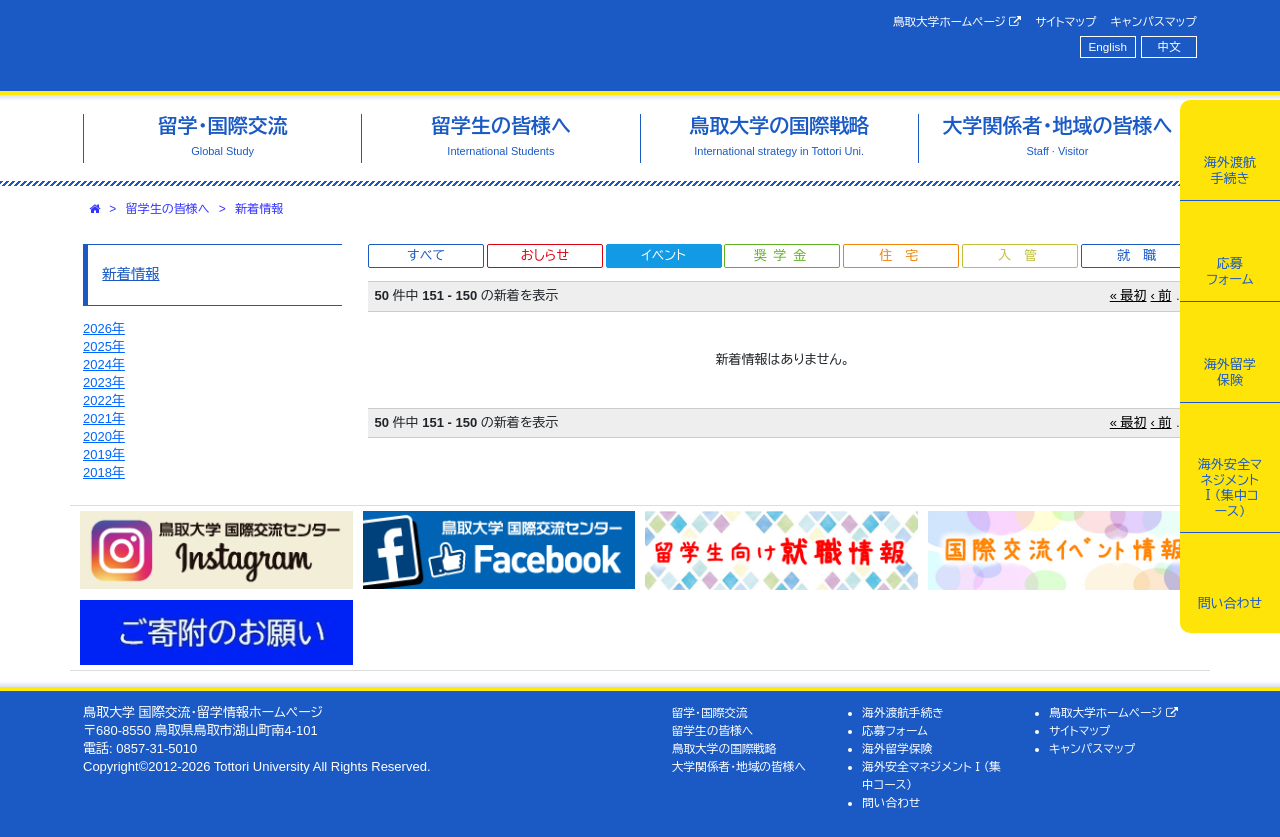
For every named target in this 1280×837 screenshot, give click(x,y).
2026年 (104, 328)
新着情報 (259, 209)
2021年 (104, 418)
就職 (1143, 255)
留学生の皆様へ (168, 209)
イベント (663, 255)
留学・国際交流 (710, 712)
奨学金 (783, 255)
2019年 (104, 454)
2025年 (104, 346)
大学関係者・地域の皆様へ (739, 766)
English (1108, 46)
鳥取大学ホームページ (957, 22)
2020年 (104, 436)
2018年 (104, 472)
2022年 (104, 400)
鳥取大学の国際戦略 (724, 748)
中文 (1169, 46)
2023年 (104, 382)
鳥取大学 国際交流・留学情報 (364, 45)
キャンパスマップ (1154, 21)
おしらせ (545, 255)
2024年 (104, 364)
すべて (426, 255)
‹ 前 (1161, 295)
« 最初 (1128, 295)
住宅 (905, 255)
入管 (1024, 255)
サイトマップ (1065, 21)
